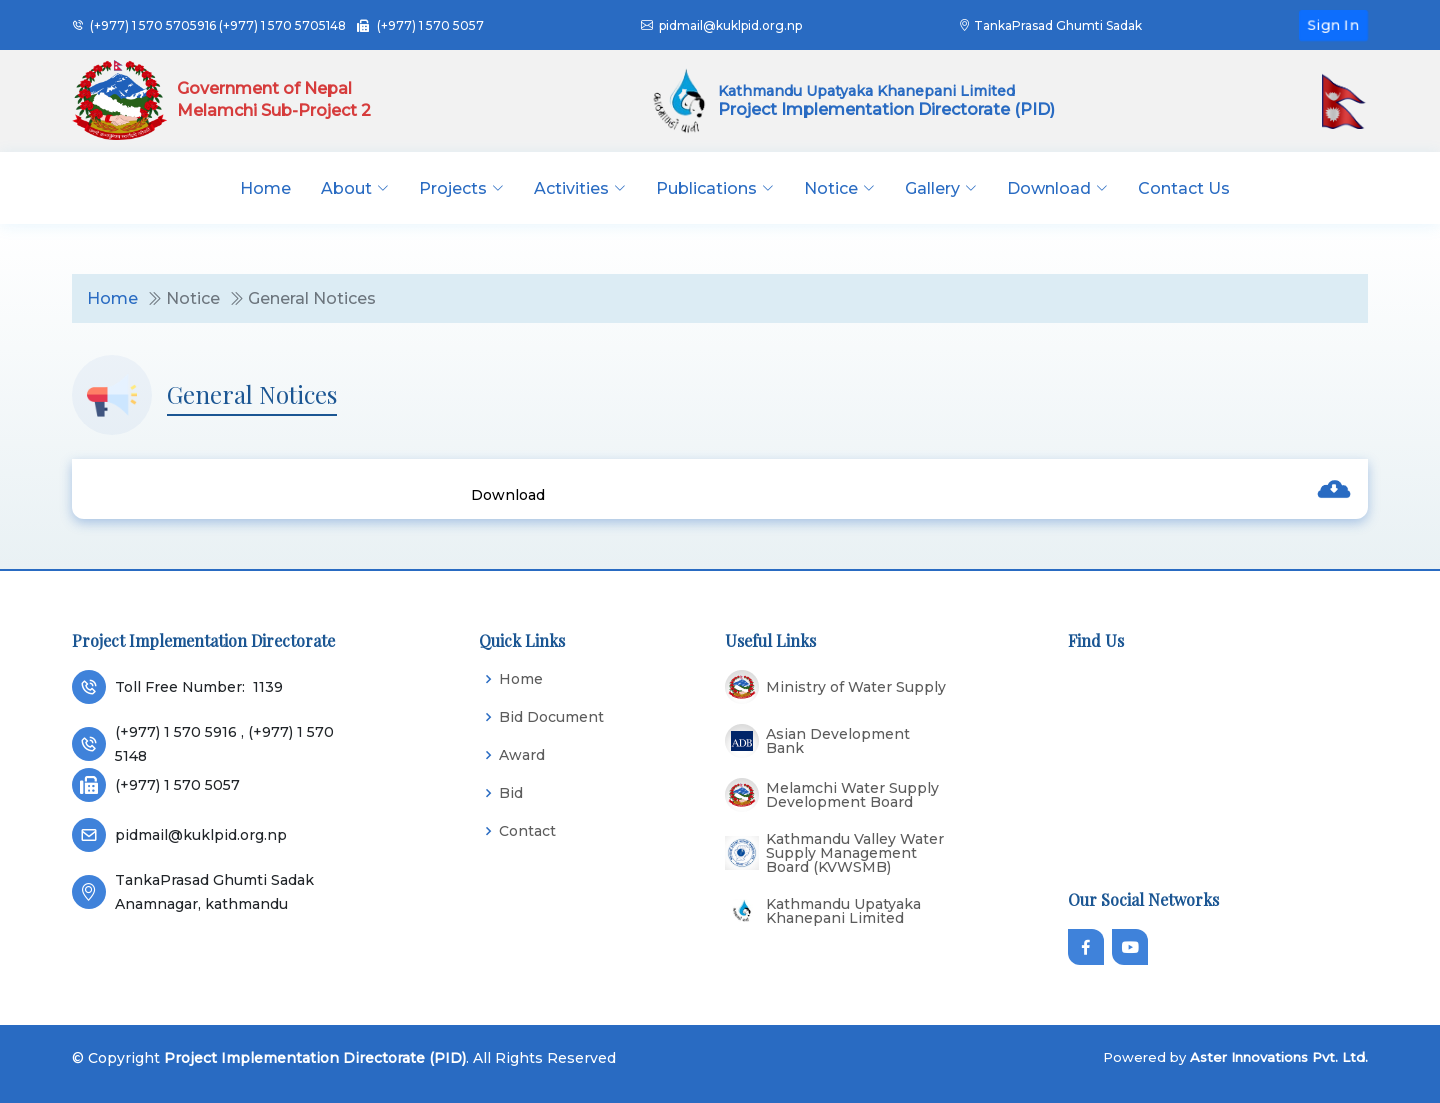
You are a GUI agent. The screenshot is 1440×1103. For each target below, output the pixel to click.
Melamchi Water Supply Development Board (852, 795)
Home (265, 188)
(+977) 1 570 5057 (430, 25)
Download (508, 495)
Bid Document (551, 717)
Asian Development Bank (838, 741)
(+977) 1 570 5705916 (153, 25)
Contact (527, 831)
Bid (511, 793)
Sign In (1333, 24)
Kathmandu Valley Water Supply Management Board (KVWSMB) (855, 853)
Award (522, 755)
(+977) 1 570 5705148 (282, 25)
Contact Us (1184, 188)
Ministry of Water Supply (856, 687)
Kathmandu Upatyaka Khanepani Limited (843, 911)
